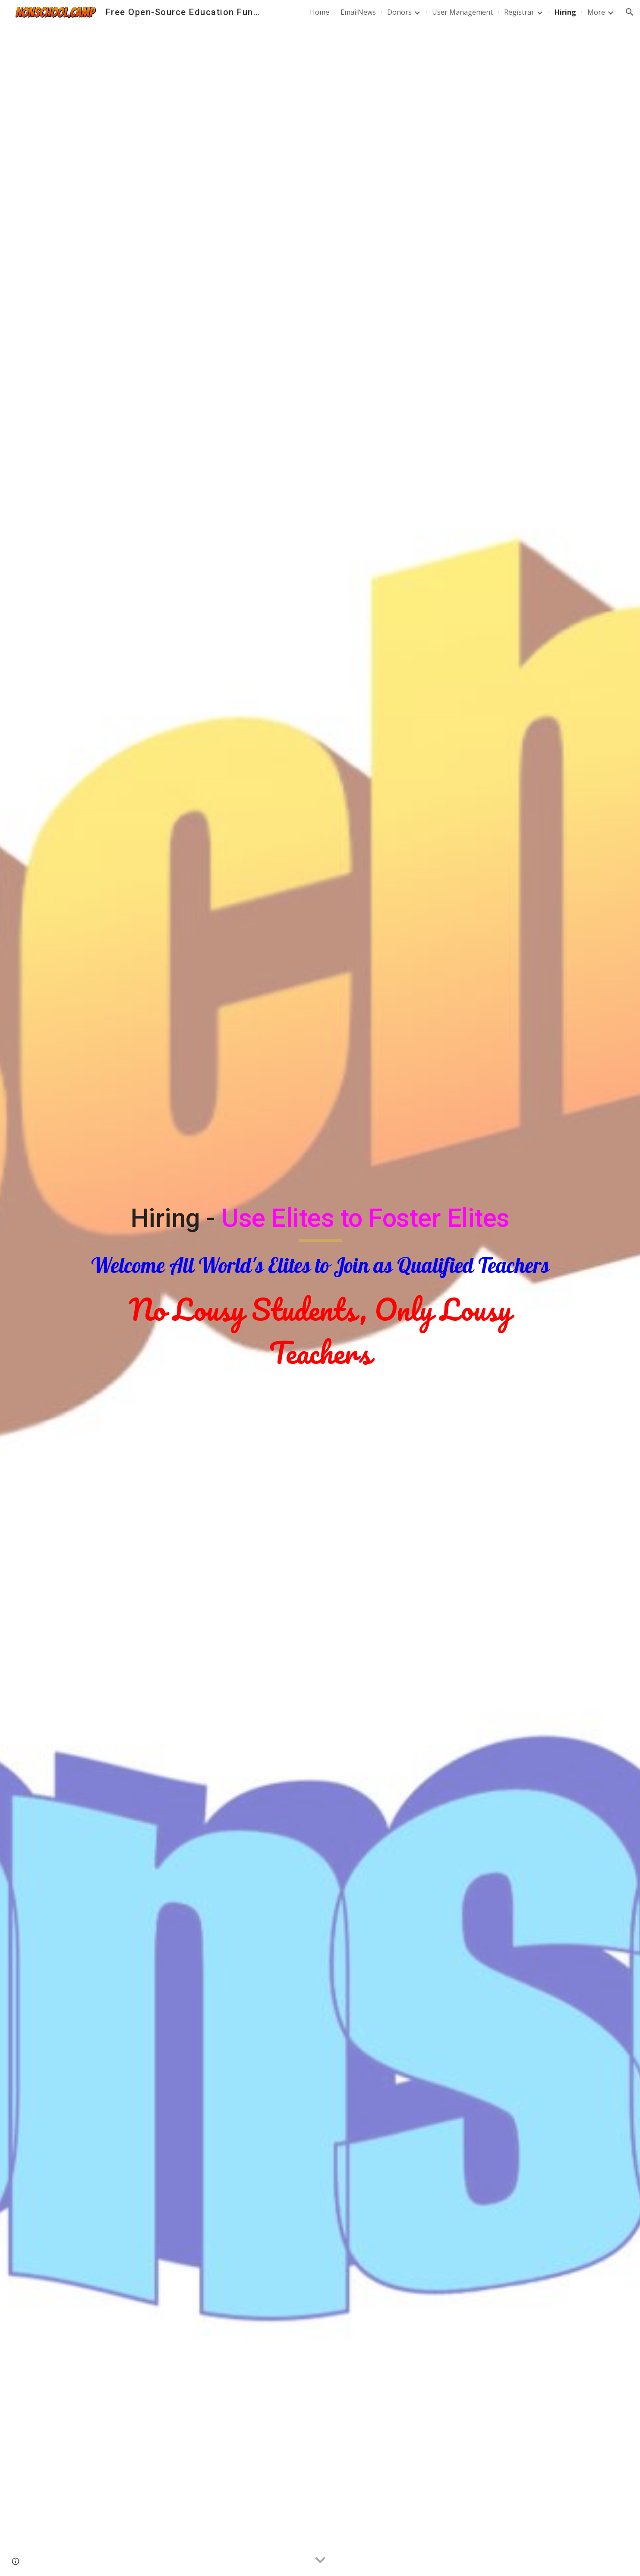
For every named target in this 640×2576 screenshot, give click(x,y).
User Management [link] (462, 12)
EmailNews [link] (358, 12)
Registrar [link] (519, 12)
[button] (629, 12)
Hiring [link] (565, 12)
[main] (320, 1288)
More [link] (596, 12)
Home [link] (319, 12)
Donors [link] (399, 12)
